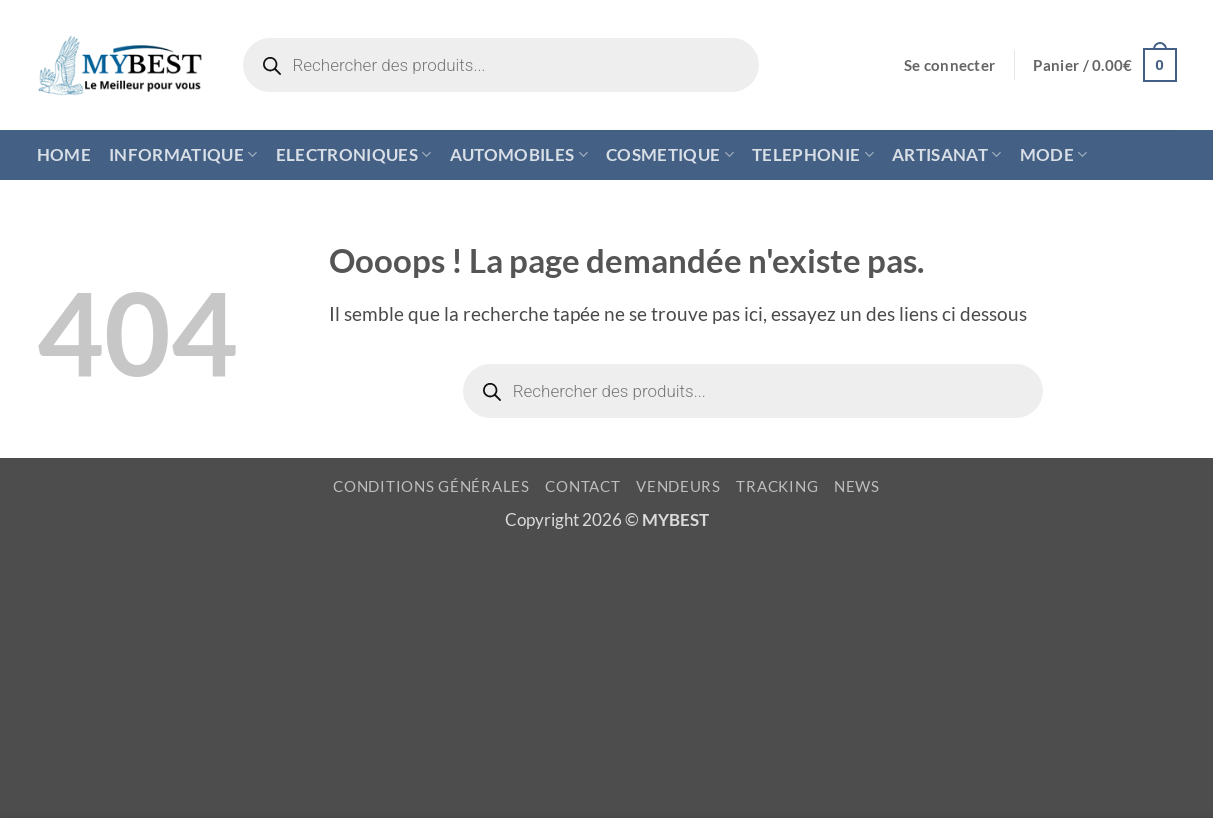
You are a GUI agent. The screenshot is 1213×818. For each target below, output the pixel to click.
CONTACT (582, 486)
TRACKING (777, 486)
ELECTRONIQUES (354, 154)
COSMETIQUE (670, 154)
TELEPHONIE (813, 154)
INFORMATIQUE (183, 154)
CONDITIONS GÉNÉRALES (431, 486)
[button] (950, 65)
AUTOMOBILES (519, 154)
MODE (1054, 154)
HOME (64, 154)
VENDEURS (678, 486)
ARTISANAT (947, 154)
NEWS (857, 486)
